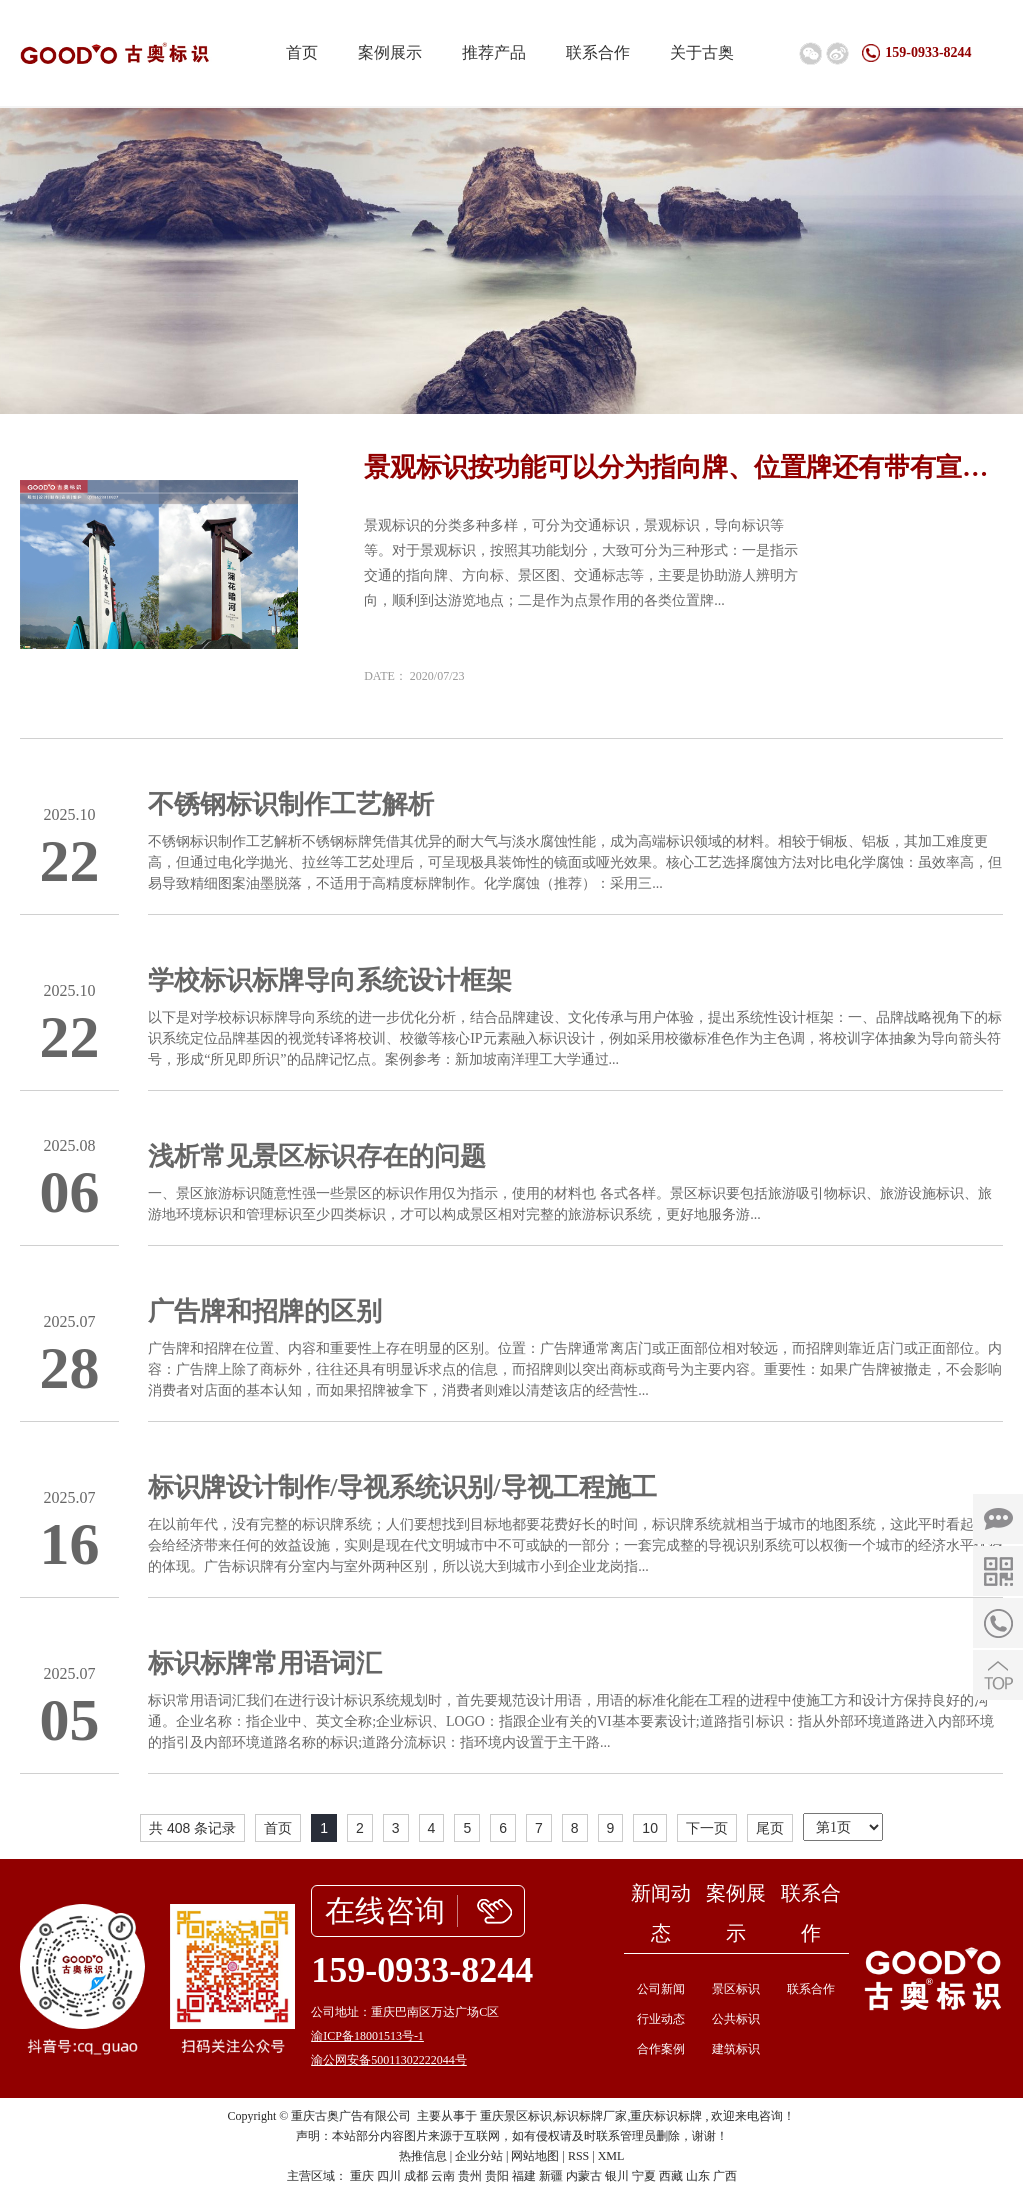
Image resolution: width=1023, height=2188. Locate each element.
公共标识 (736, 2019)
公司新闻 (661, 1989)
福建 (524, 2176)
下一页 (707, 1828)
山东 (698, 2176)
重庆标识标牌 (666, 2116)
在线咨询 (385, 1910)
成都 (416, 2176)
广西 (725, 2176)
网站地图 (535, 2156)
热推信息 (423, 2156)
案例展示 (390, 52)
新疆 (551, 2176)
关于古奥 (702, 52)
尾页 (770, 1828)
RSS (578, 2156)
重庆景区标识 (516, 2116)
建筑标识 (736, 2049)
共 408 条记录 (192, 1828)
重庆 (362, 2176)
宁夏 (644, 2176)
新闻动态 (661, 1913)
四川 (389, 2176)
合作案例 (661, 2049)
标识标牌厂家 (591, 2116)
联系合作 (598, 52)
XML (611, 2156)
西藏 (671, 2176)
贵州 (470, 2176)
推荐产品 (494, 52)
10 (650, 1828)
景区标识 (736, 1989)
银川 (617, 2176)
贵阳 (497, 2176)
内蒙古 (584, 2176)
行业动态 (661, 2019)
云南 (443, 2176)
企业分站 (479, 2156)
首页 (302, 52)
